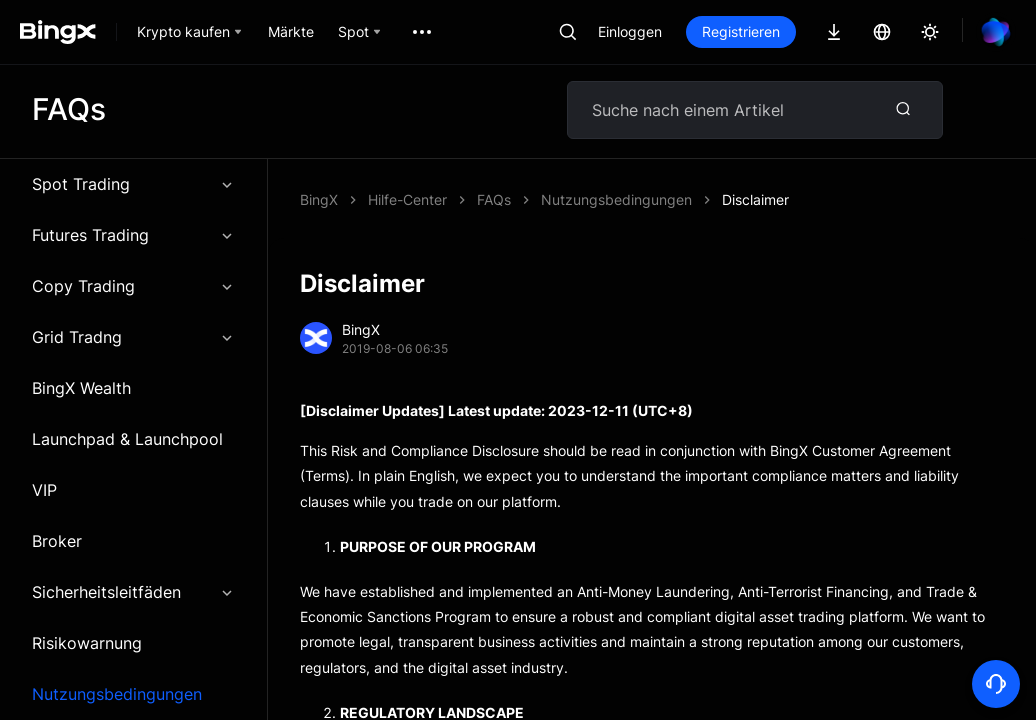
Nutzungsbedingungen (117, 694)
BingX (319, 199)
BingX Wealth (81, 388)
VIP (44, 490)
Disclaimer (755, 199)
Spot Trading (133, 184)
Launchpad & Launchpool (127, 439)
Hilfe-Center (407, 199)
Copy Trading (133, 286)
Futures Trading (133, 235)
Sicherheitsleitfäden (133, 592)
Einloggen (630, 31)
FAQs (494, 199)
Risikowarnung (87, 643)
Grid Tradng (133, 337)
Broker (57, 541)
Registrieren (741, 31)
